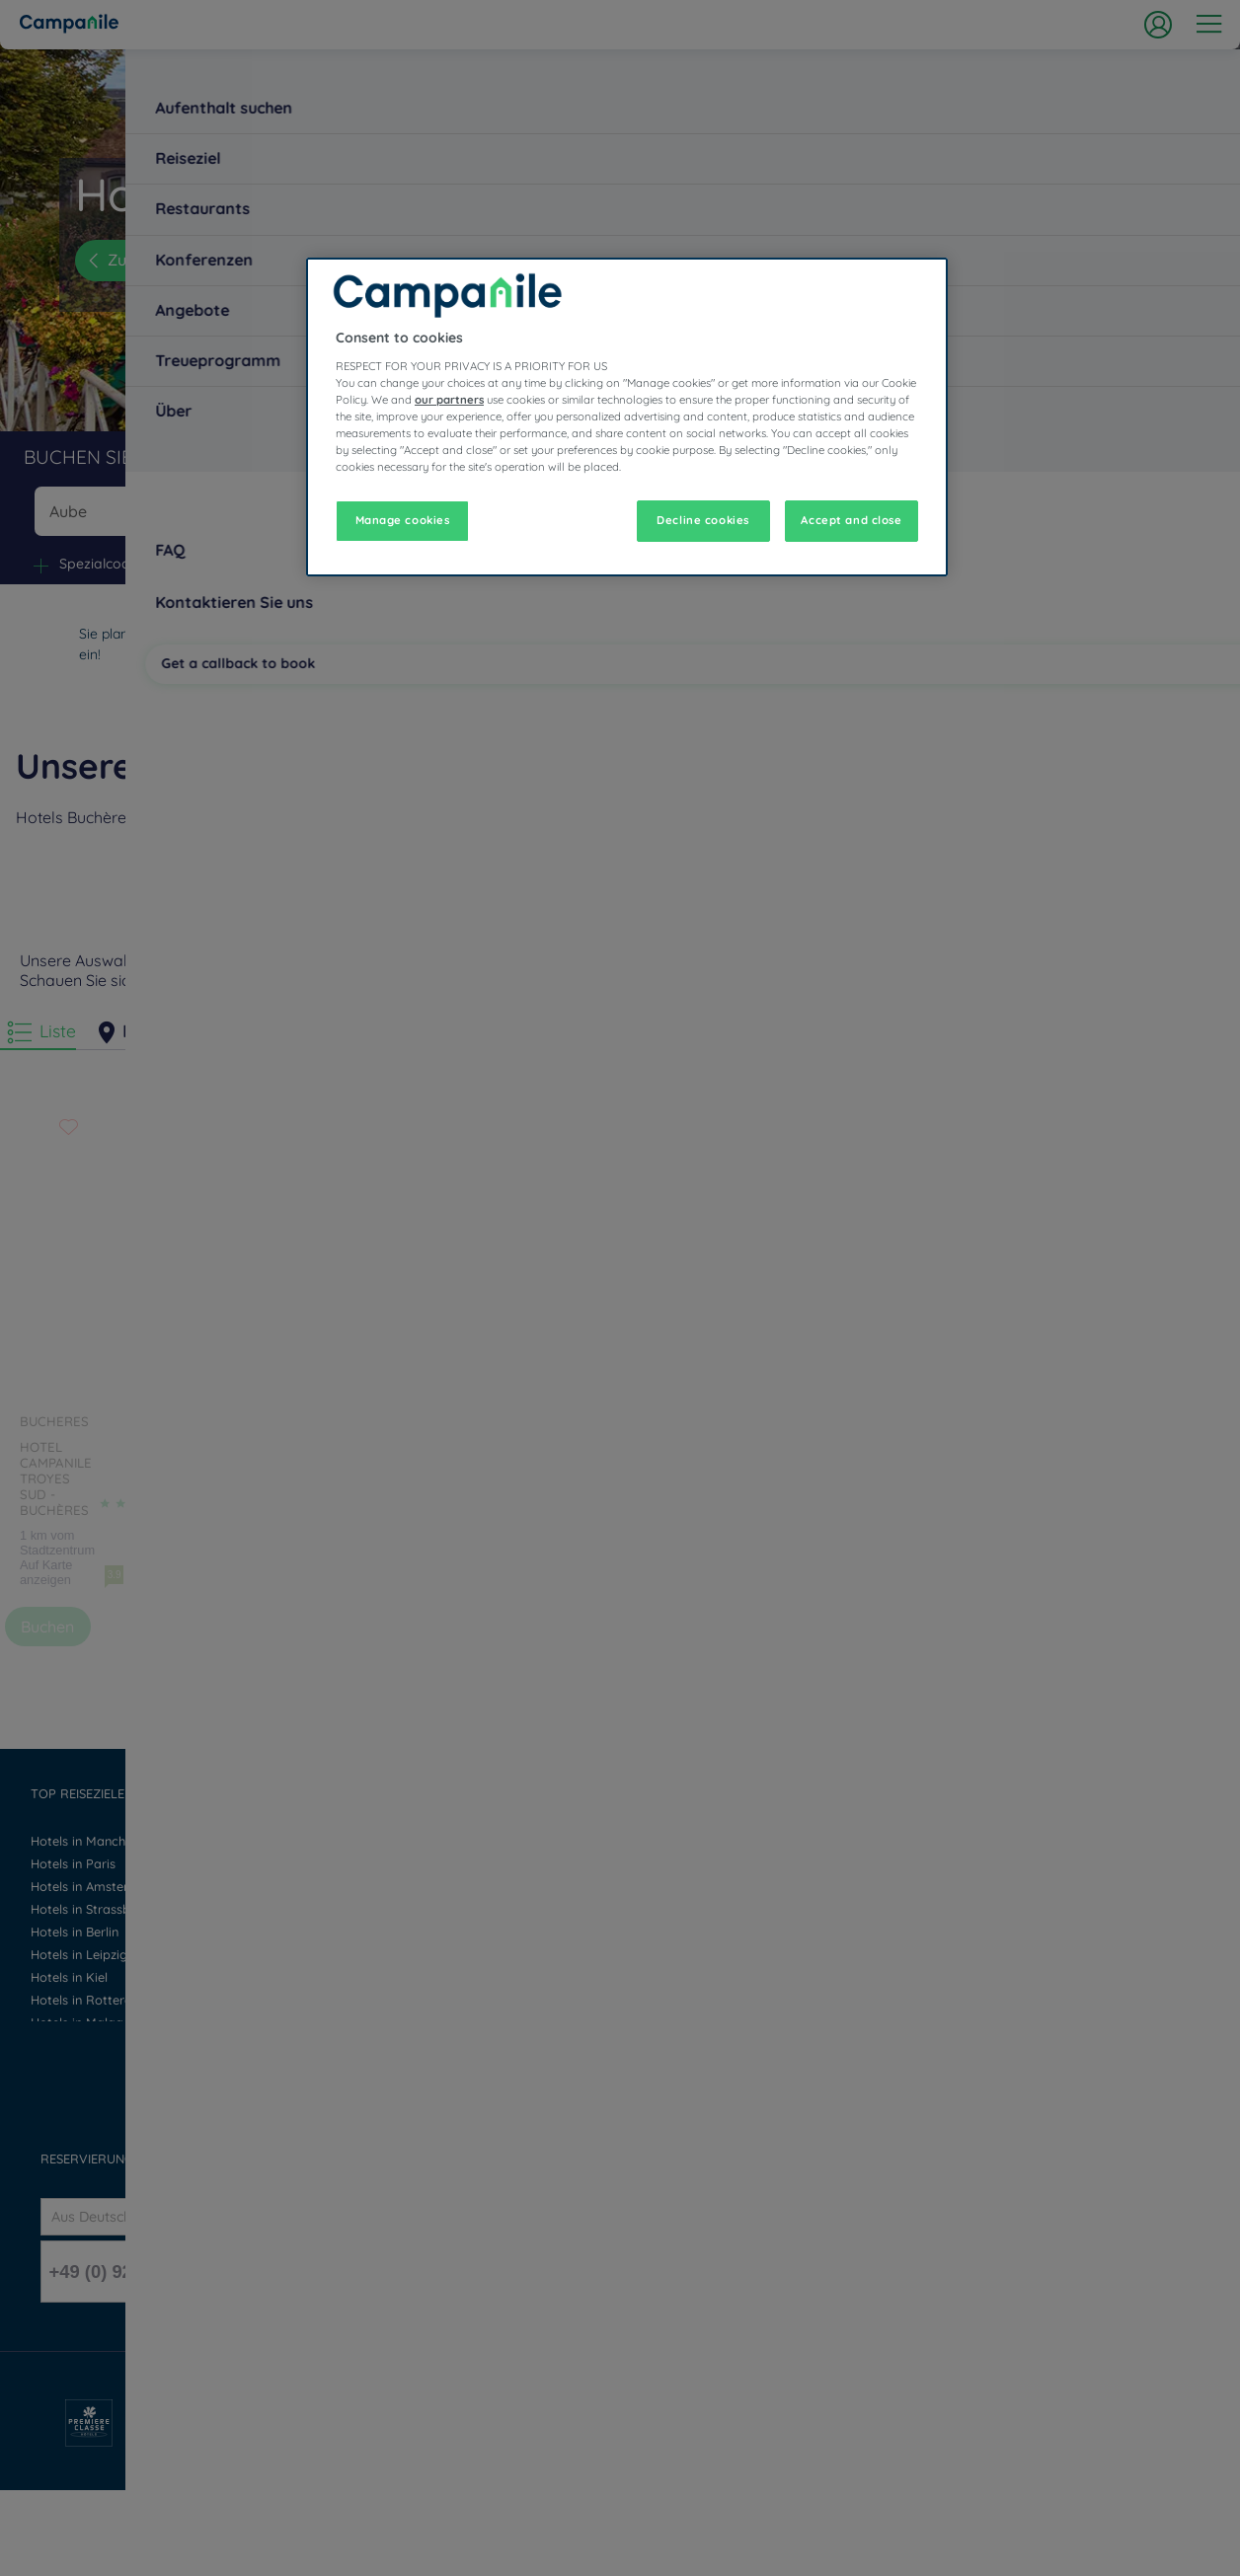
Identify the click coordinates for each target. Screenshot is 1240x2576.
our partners (449, 400)
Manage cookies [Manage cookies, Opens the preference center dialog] (402, 520)
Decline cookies (703, 520)
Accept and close (851, 520)
